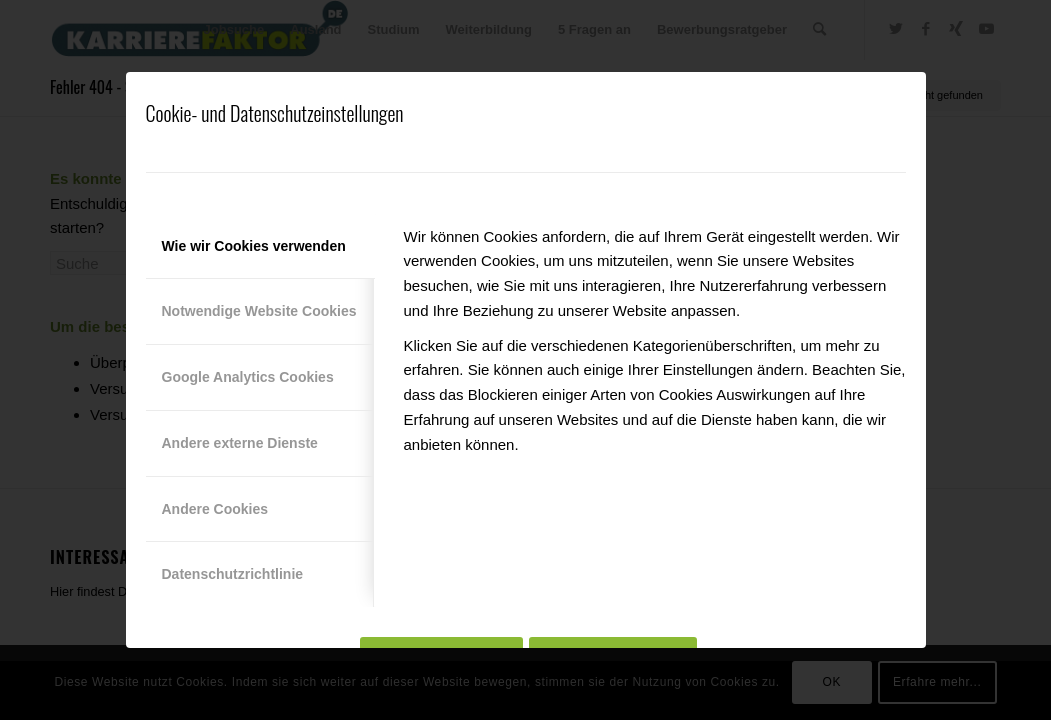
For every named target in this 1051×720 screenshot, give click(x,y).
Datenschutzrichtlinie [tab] (233, 574)
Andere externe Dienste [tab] (240, 443)
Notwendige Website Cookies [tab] (259, 311)
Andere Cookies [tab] (215, 509)
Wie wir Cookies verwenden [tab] (254, 246)
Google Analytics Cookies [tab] (248, 377)
